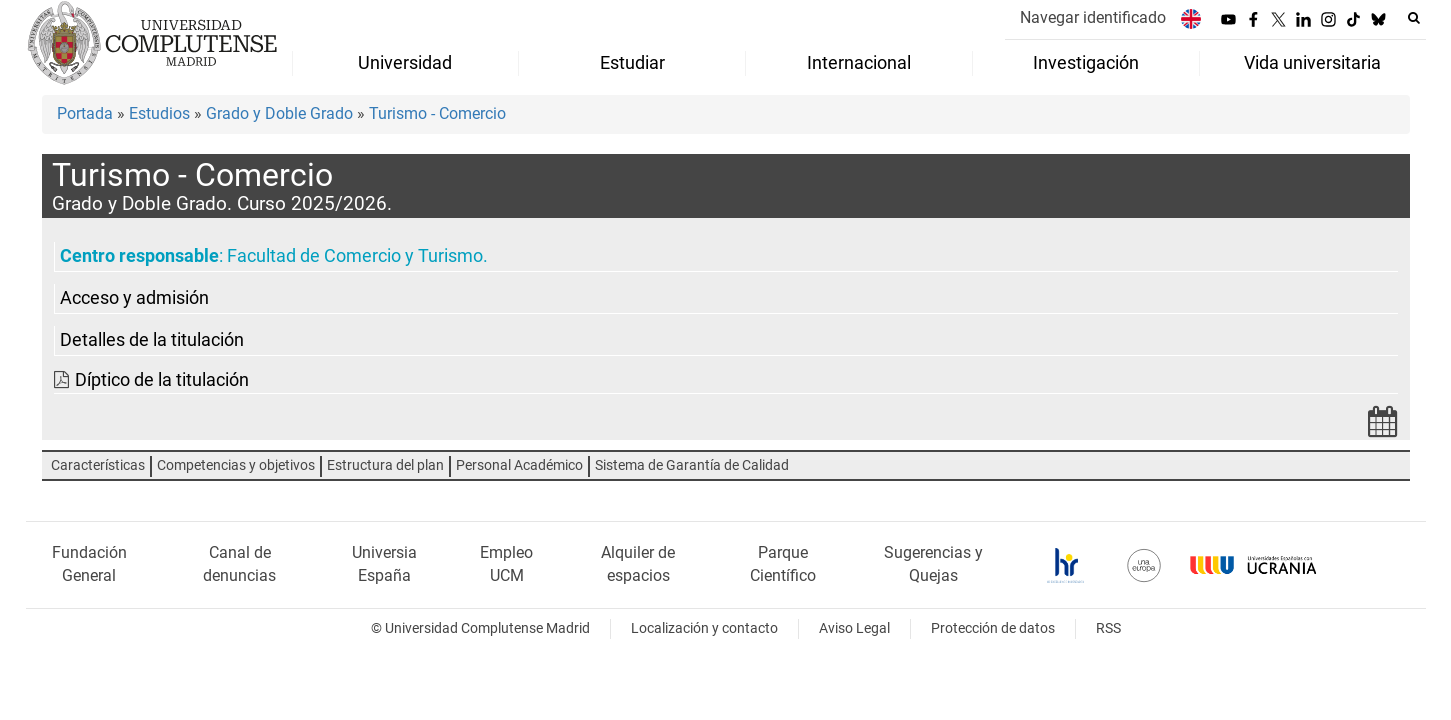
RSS (1108, 628)
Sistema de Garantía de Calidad (692, 465)
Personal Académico (519, 465)
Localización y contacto (704, 628)
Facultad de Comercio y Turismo (355, 256)
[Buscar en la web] (1414, 18)
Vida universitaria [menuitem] (1312, 63)
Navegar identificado (1093, 17)
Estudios (159, 113)
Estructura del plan (385, 465)
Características (98, 465)
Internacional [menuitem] (859, 63)
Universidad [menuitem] (405, 63)
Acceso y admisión (134, 298)
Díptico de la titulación (162, 380)
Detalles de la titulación (152, 340)
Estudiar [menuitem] (632, 63)
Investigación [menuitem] (1086, 63)
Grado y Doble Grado (279, 113)
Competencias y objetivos (236, 465)
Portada (85, 113)
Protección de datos (993, 628)
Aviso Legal (854, 628)
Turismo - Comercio (437, 113)
